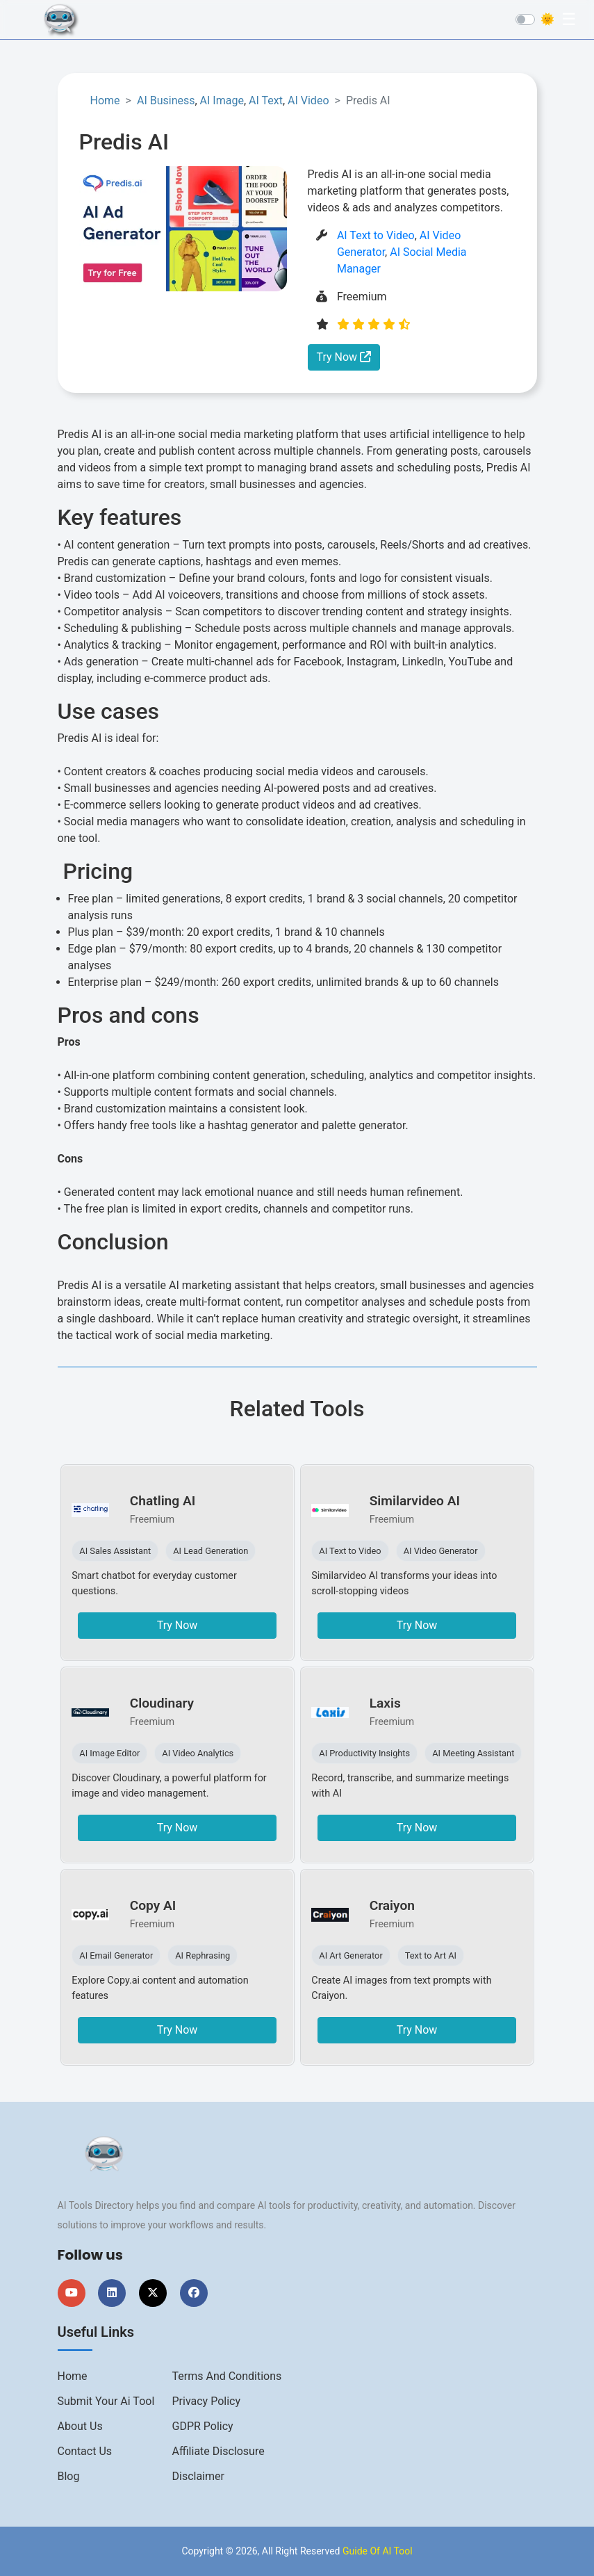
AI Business (166, 100)
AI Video (308, 100)
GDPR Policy (202, 2426)
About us (80, 2426)
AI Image (222, 100)
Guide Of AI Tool (378, 2551)
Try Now (344, 357)
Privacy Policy (206, 2401)
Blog (69, 2476)
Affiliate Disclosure (218, 2451)
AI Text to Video (376, 235)
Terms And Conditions (227, 2376)
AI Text (266, 100)
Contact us (85, 2451)
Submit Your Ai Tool (106, 2401)
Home (105, 100)
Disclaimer (198, 2476)
